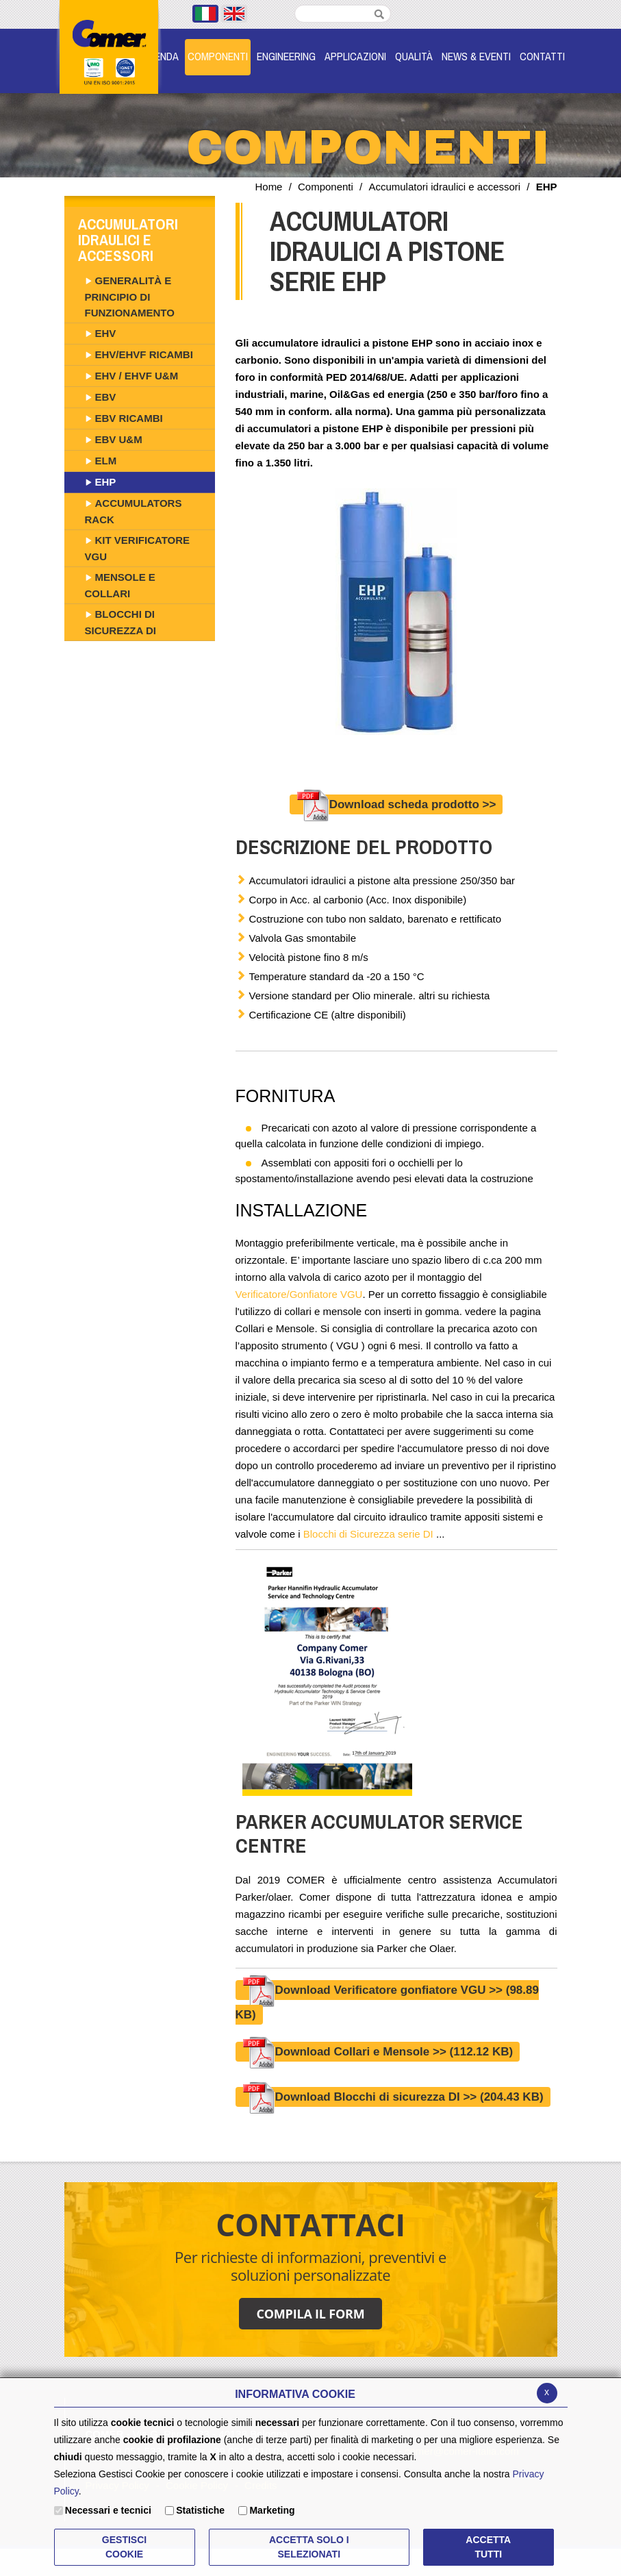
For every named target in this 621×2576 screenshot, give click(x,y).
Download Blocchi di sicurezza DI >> (393, 2097)
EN (234, 14)
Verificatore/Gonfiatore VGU (299, 1294)
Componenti (325, 186)
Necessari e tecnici (108, 2510)
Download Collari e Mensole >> (378, 2052)
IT (205, 14)
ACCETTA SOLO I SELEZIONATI (309, 2547)
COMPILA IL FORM (310, 2313)
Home (268, 186)
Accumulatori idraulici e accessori (444, 186)
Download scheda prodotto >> (396, 804)
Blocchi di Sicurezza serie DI (368, 1534)
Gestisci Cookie (124, 2547)
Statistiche (200, 2510)
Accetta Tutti (488, 2547)
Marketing (271, 2510)
